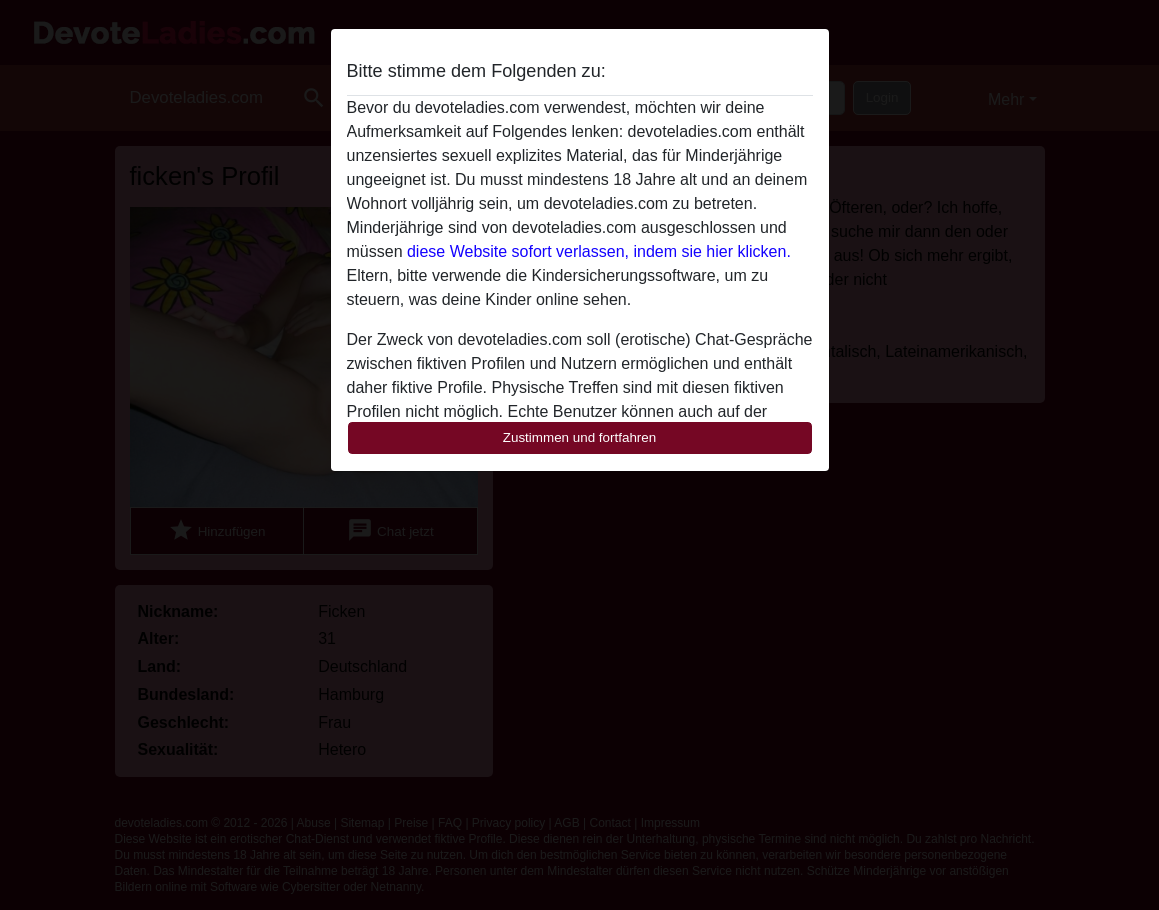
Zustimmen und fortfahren (580, 437)
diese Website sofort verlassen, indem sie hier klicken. (599, 251)
